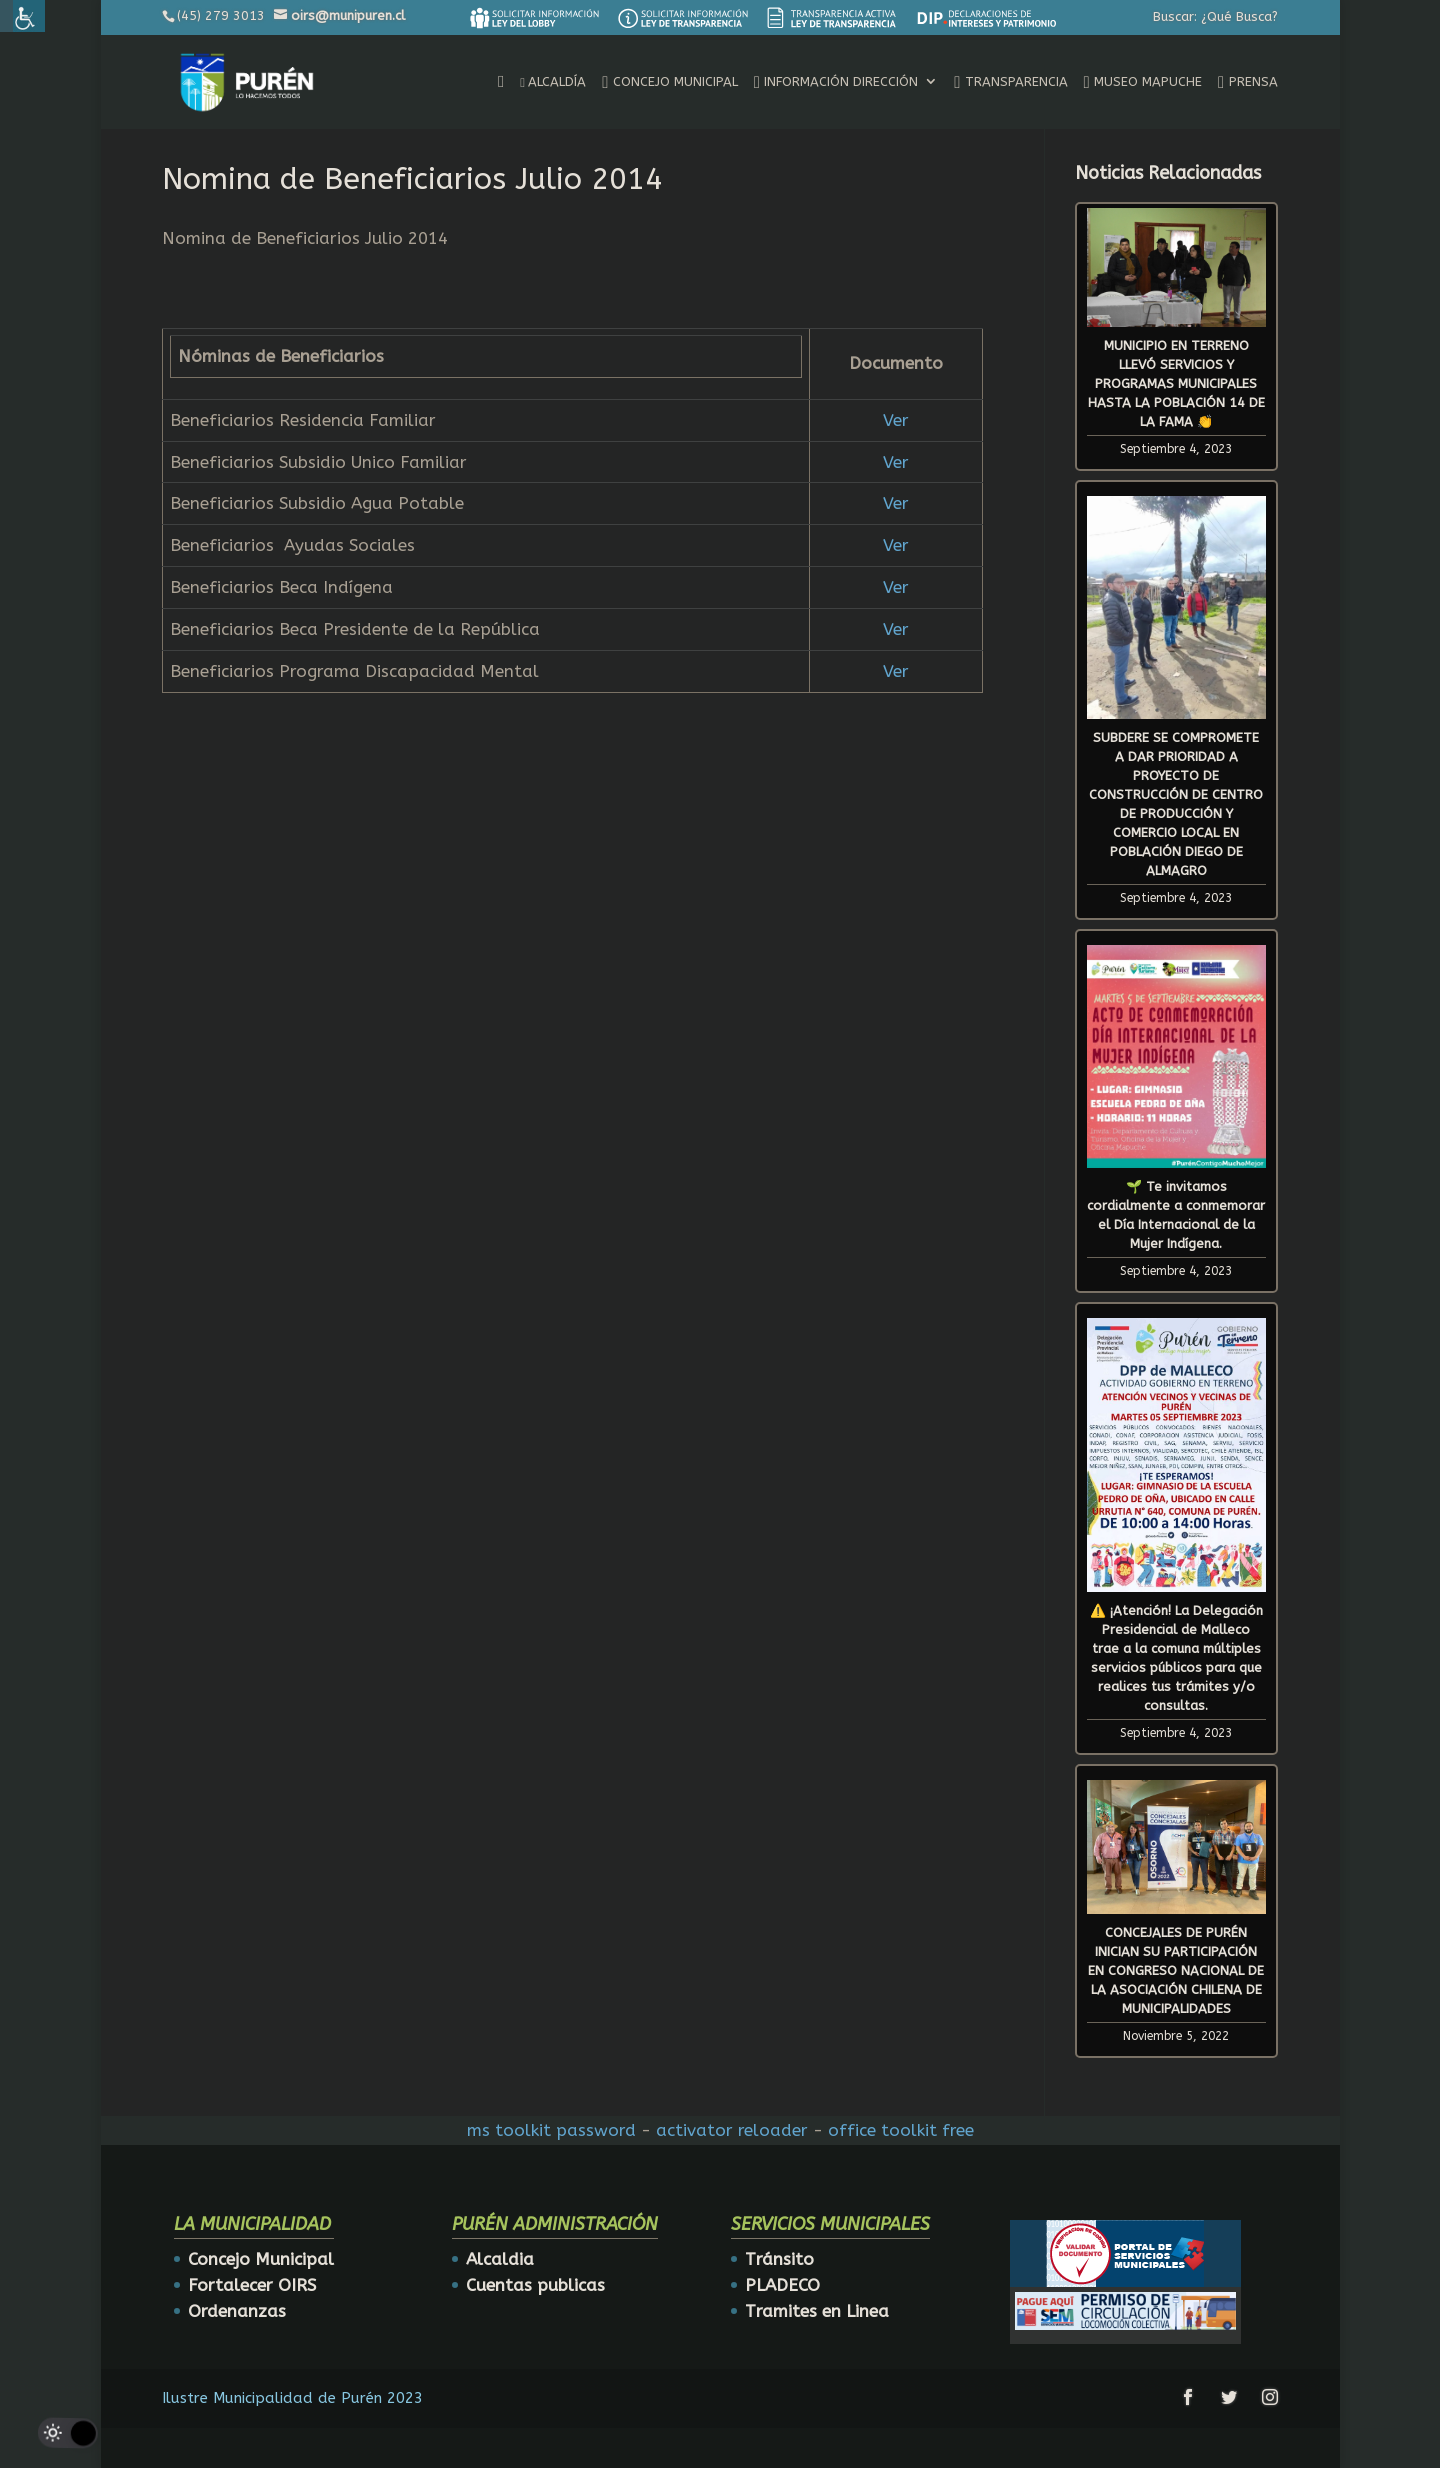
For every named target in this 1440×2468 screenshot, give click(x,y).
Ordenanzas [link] (237, 2311)
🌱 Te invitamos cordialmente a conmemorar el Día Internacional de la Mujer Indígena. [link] (1176, 1215)
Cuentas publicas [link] (535, 2285)
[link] (534, 18)
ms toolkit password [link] (551, 2130)
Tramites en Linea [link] (817, 2311)
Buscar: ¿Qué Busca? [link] (1215, 16)
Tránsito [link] (779, 2259)
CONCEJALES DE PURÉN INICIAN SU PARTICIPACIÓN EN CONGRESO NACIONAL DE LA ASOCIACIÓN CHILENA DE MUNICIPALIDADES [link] (1176, 1970)
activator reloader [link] (732, 2130)
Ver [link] (896, 420)
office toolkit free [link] (901, 2130)
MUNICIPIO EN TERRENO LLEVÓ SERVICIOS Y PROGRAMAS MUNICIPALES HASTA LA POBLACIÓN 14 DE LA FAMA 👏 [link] (1176, 383)
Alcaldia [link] (500, 2259)
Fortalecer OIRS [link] (252, 2285)
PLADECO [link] (782, 2285)
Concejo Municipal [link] (261, 2259)
